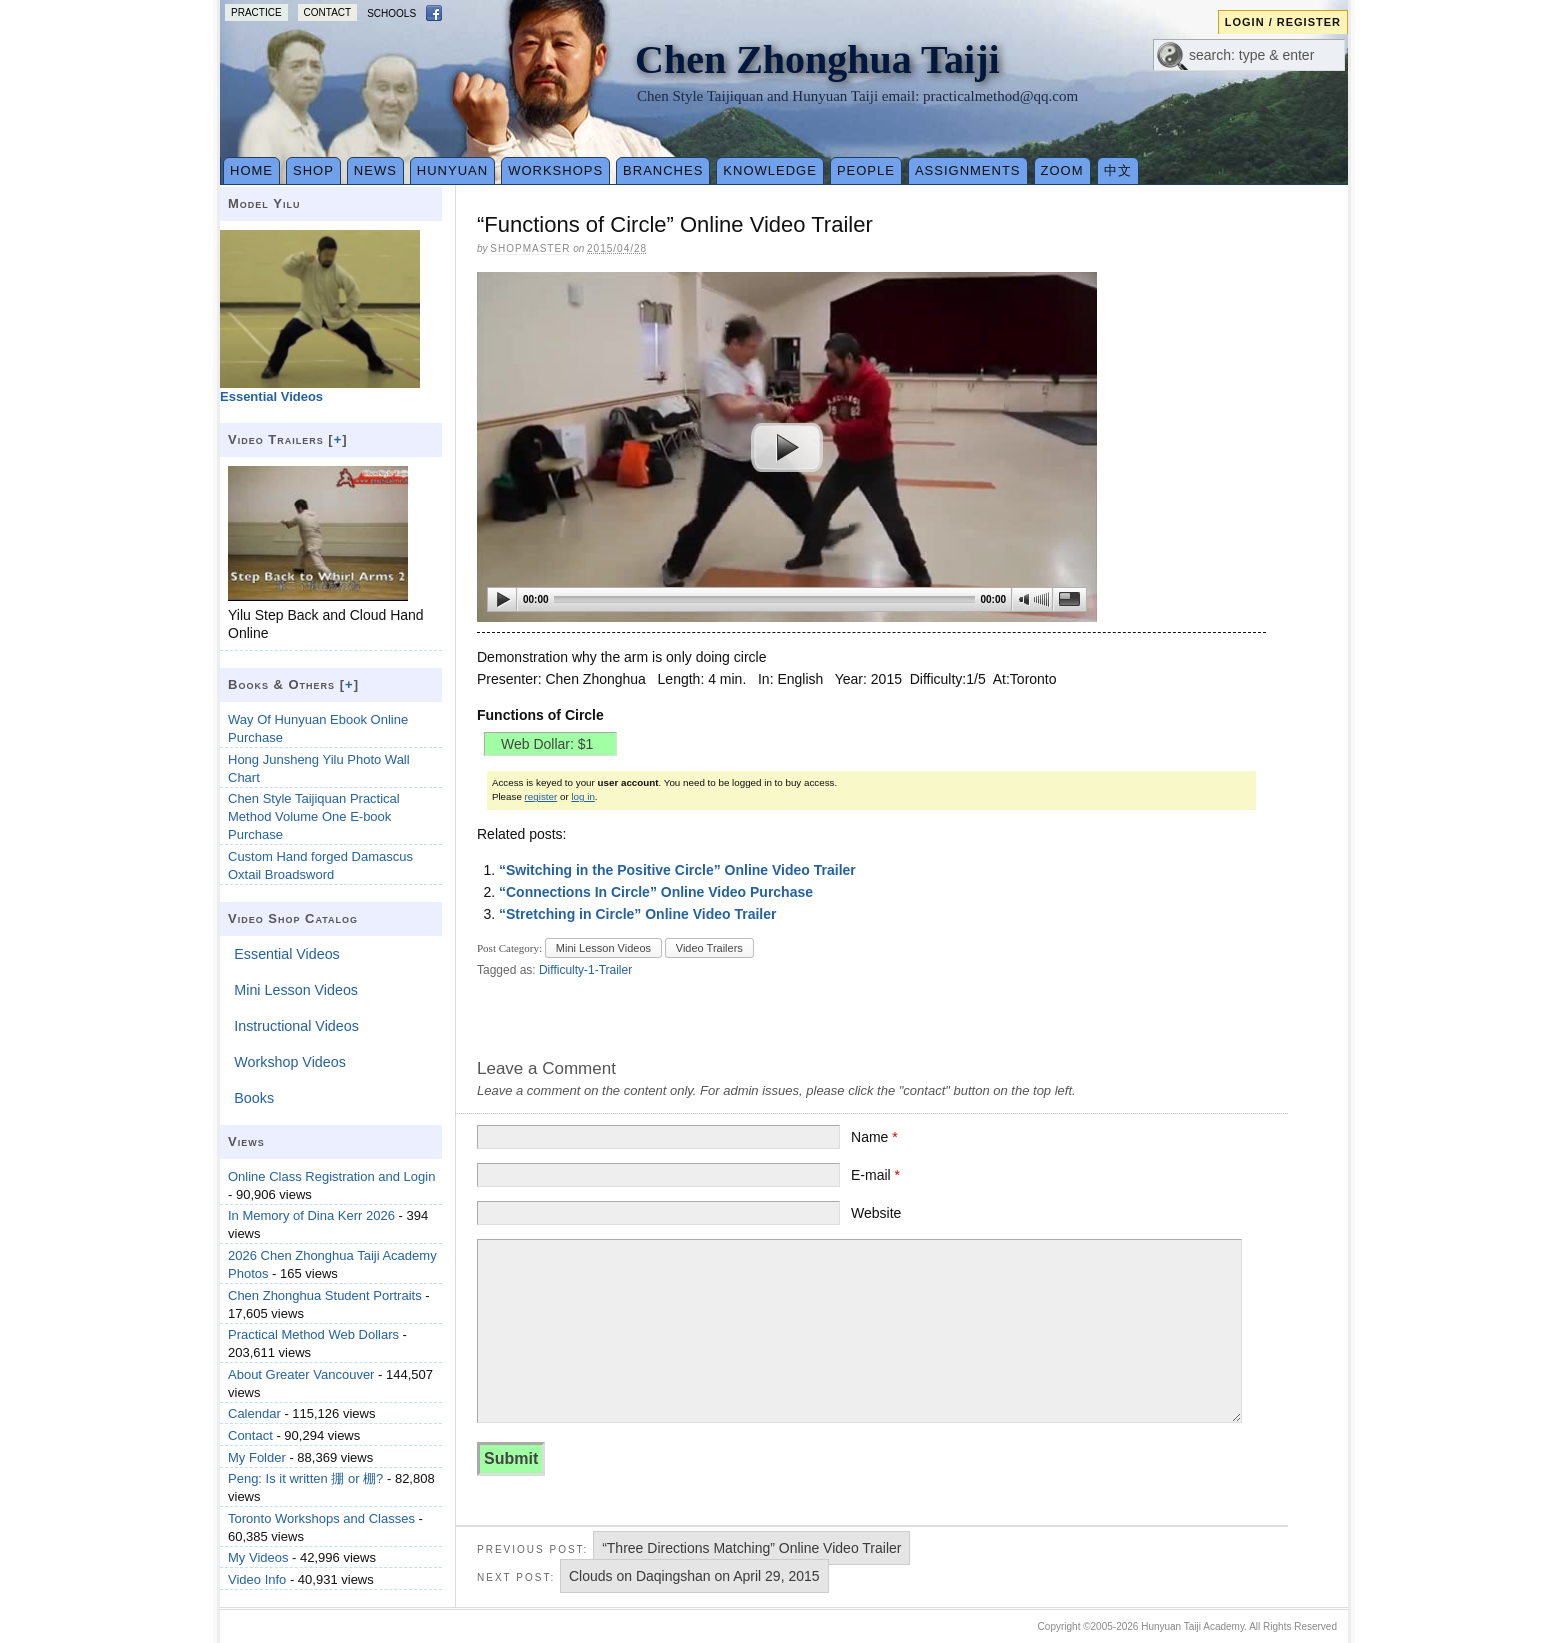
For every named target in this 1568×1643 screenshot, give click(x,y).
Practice (256, 12)
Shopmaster (530, 248)
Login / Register (1283, 22)
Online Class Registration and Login (331, 1176)
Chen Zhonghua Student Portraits (325, 1295)
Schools (391, 13)
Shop (313, 170)
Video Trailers (709, 948)
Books (254, 1098)
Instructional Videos (296, 1026)
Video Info (257, 1579)
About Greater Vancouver (301, 1374)
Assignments (968, 170)
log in (582, 796)
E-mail (875, 1175)
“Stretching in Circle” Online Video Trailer (637, 914)
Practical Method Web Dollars (313, 1334)
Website (876, 1213)
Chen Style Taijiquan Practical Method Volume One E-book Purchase (314, 816)
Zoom (1062, 170)
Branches (663, 170)
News (375, 170)
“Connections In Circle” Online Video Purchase (656, 892)
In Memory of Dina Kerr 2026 (311, 1215)
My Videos (258, 1557)
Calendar (254, 1413)
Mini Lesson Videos (603, 948)
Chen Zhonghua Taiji (817, 59)
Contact (328, 12)
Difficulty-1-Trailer (585, 970)
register (541, 796)
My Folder (257, 1457)
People (866, 170)
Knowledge (770, 170)
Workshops (555, 170)
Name (874, 1137)
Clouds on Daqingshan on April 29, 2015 (694, 1576)
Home (251, 170)
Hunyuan (452, 170)
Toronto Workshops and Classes (321, 1518)
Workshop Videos (290, 1062)
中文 (1118, 170)
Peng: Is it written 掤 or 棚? (305, 1478)
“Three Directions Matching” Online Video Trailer (751, 1548)
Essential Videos (286, 954)
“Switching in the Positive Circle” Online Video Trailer (677, 870)
